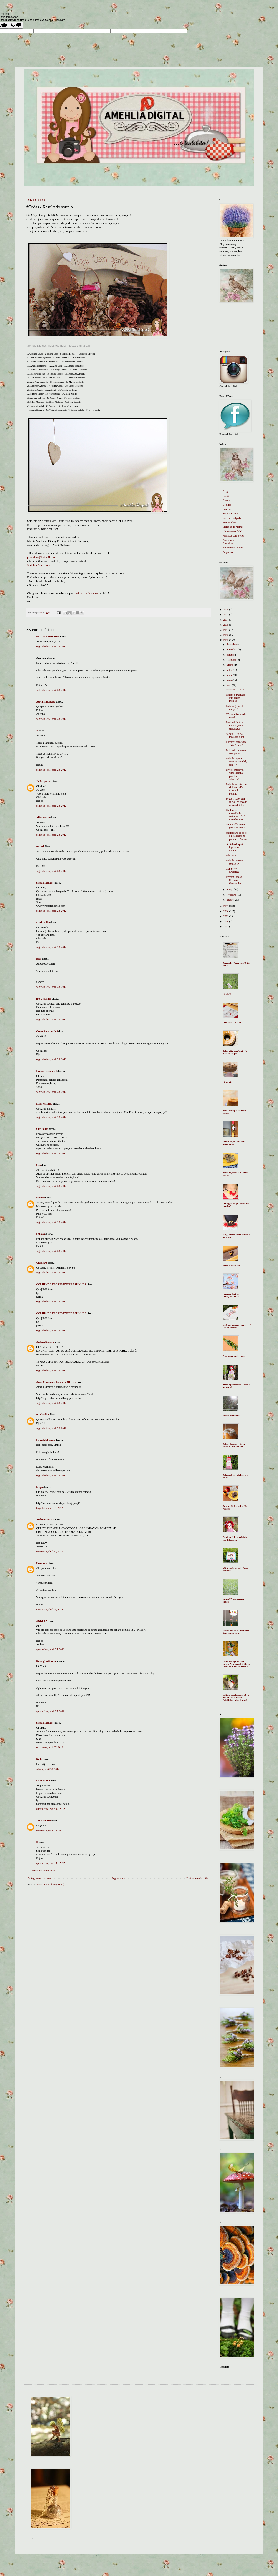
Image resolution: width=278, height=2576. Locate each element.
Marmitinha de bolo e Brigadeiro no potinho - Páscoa (236, 836)
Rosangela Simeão (46, 1661)
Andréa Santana (45, 1342)
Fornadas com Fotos (233, 535)
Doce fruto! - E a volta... (234, 1022)
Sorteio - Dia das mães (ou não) (235, 735)
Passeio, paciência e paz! (234, 1356)
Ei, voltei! (227, 1082)
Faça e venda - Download (230, 542)
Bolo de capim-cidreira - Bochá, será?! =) (236, 761)
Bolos (226, 495)
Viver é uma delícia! (232, 1415)
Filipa (39, 1487)
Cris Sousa (42, 1128)
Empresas (228, 552)
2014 (226, 630)
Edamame (231, 855)
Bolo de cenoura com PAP (234, 862)
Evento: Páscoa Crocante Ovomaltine (234, 880)
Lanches (227, 509)
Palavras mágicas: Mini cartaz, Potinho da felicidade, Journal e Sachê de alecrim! (236, 1664)
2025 (226, 609)
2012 (226, 640)
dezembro (232, 644)
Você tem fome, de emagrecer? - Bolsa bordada (237, 1326)
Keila (39, 1759)
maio (229, 679)
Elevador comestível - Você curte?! (236, 743)
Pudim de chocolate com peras (236, 752)
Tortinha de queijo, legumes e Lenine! (236, 847)
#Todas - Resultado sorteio (236, 716)
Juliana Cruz (43, 1820)
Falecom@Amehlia (233, 547)
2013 (226, 635)
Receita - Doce (230, 513)
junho (230, 674)
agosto (230, 664)
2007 (226, 926)
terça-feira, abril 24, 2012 (49, 1508)
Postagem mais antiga (197, 1878)
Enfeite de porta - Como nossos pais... (234, 1142)
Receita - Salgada (232, 518)
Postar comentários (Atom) (50, 1884)
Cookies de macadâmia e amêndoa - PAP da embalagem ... (236, 814)
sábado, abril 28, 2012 (47, 1769)
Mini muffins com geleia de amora (236, 826)
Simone (40, 1197)
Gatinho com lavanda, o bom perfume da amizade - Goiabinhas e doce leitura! (236, 1697)
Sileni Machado (45, 882)
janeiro (230, 899)
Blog (225, 491)
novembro (232, 649)
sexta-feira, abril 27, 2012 (49, 1747)
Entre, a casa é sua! (231, 1266)
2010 (226, 911)
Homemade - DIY (232, 531)
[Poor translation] (16, 25)
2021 (226, 614)
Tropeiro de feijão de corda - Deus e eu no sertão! (236, 1631)
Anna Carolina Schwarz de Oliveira (56, 1382)
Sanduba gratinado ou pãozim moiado (235, 698)
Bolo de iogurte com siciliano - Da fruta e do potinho (236, 789)
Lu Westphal (43, 1780)
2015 (226, 624)
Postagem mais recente (39, 1878)
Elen (38, 958)
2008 (226, 921)
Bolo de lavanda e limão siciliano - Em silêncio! (234, 1445)
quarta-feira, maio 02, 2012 (50, 1808)
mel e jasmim (43, 998)
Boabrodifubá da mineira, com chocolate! (234, 725)
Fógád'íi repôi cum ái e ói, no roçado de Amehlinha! (236, 801)
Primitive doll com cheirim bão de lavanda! (235, 1538)
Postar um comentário (43, 1870)
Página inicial (119, 1878)
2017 (226, 619)
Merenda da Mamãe (233, 526)
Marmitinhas (229, 522)
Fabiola (40, 1233)
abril (229, 685)
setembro (232, 659)
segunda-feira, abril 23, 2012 (51, 646)
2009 (226, 916)
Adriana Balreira (45, 701)
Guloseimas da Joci (47, 1031)
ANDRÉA (41, 1621)
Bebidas (227, 504)
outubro (231, 654)
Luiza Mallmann (45, 1439)
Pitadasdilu (42, 1414)
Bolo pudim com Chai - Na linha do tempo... (235, 1052)
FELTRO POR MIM (48, 636)
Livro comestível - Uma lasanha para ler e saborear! (235, 774)
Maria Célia (43, 922)
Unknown (41, 1262)
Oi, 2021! (227, 994)
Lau (38, 1165)
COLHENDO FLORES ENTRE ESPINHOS (61, 1284)
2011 (226, 906)
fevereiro (232, 894)
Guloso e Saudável (46, 1071)
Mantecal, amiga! (235, 689)
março (230, 889)
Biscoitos (227, 500)
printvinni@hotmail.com (41, 557)
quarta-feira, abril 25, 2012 (50, 1649)
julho (230, 669)
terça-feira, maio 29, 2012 (49, 1830)
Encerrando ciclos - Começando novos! (232, 1295)
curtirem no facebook (86, 593)
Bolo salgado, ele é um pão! (236, 708)
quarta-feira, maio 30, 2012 (50, 1863)
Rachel (40, 846)
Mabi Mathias (44, 1103)
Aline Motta (43, 817)
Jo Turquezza (43, 781)
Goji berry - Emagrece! (233, 870)
